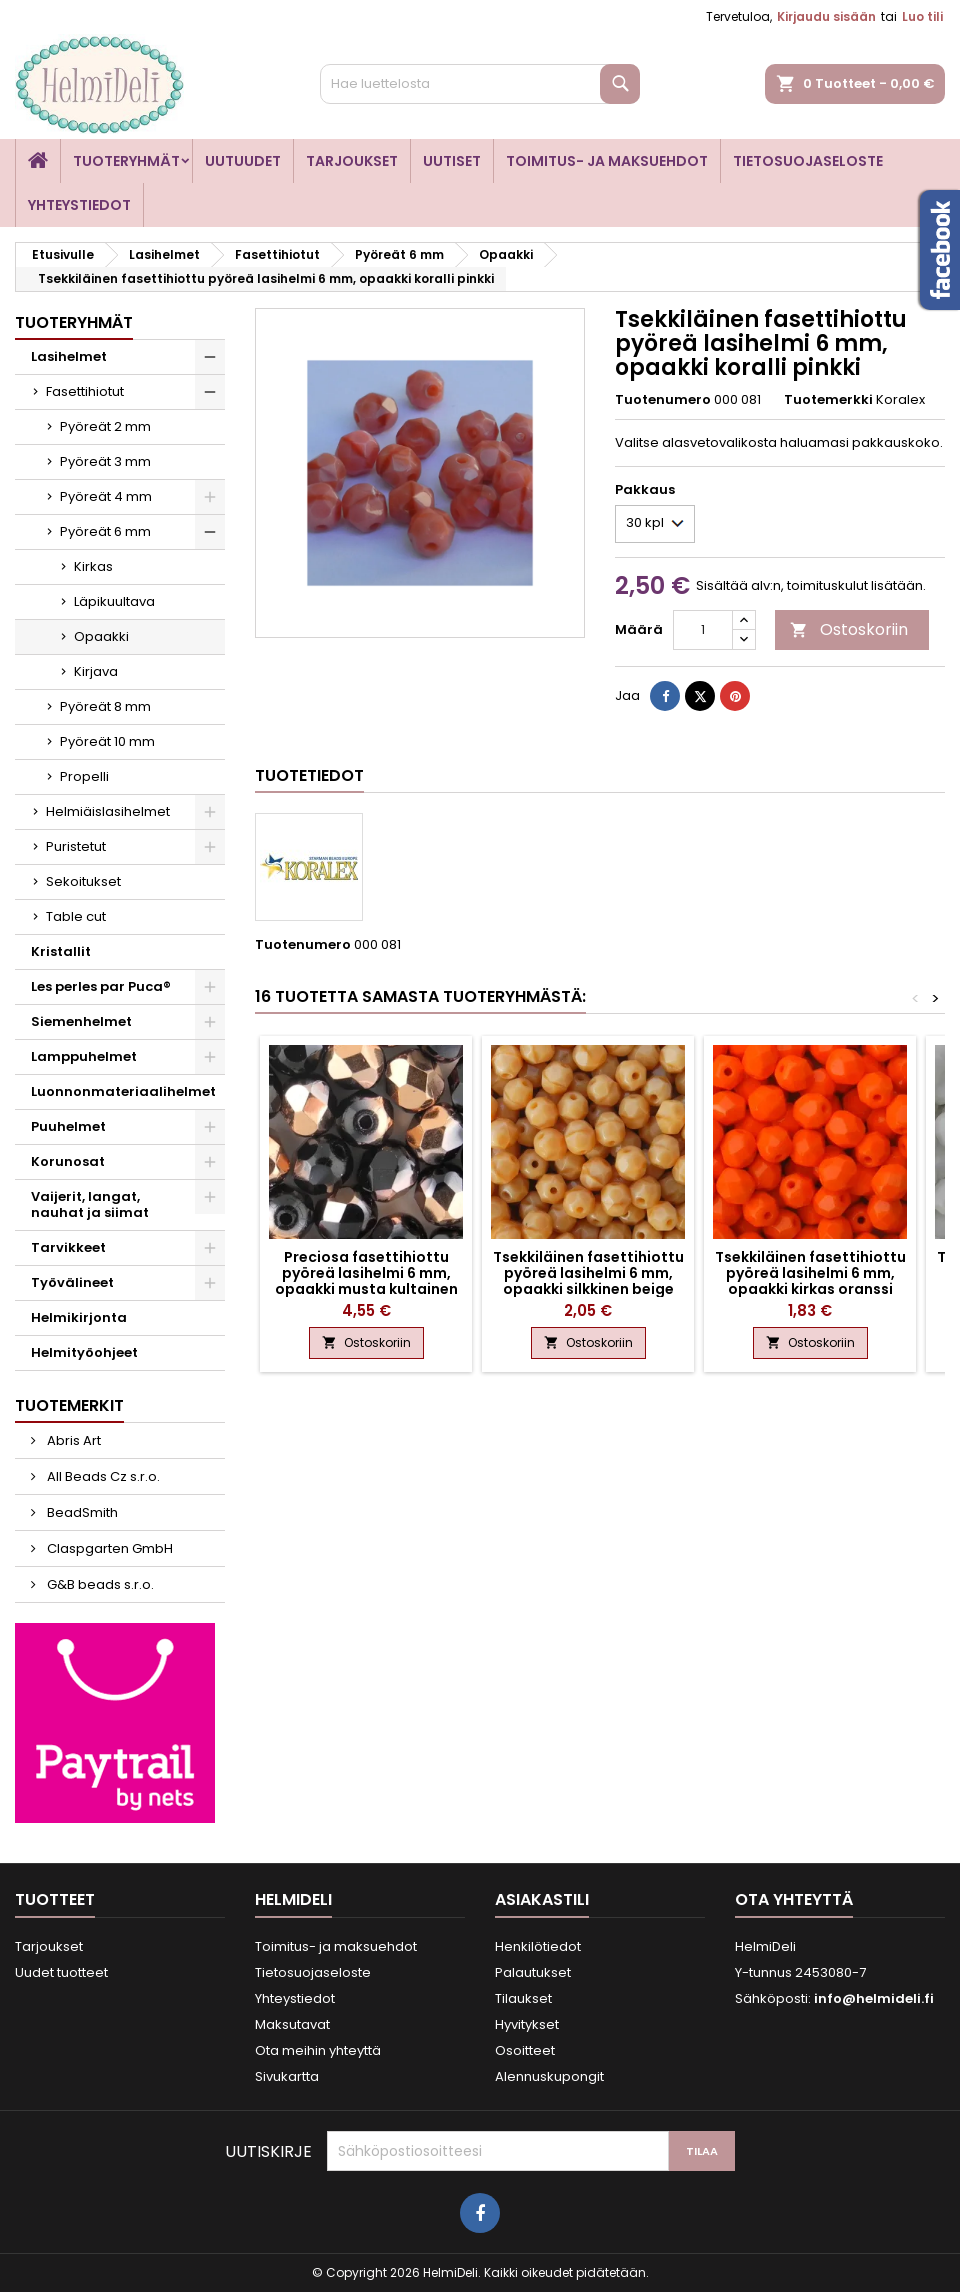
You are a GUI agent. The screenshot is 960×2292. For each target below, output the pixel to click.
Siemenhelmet (81, 1021)
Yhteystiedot (79, 205)
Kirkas (93, 566)
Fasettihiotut (85, 391)
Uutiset (452, 161)
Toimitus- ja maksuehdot (607, 161)
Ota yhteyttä (794, 1899)
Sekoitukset (83, 881)
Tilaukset (523, 1998)
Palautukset (533, 1972)
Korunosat (68, 1161)
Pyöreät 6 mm (105, 531)
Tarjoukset (352, 161)
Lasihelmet (69, 356)
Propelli (84, 776)
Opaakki (101, 636)
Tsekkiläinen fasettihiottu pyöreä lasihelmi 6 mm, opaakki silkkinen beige (588, 1273)
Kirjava (96, 671)
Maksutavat (292, 2024)
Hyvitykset (527, 2024)
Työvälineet (72, 1282)
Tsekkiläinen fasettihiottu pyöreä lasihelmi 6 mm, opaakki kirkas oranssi (810, 1273)
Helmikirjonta (79, 1317)
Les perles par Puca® (101, 986)
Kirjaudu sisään (826, 16)
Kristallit (61, 951)
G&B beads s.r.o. (99, 1584)
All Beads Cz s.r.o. (102, 1476)
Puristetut (76, 846)
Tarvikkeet (68, 1247)
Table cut (76, 916)
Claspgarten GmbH (108, 1548)
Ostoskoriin (849, 629)
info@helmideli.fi (874, 1998)
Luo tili (922, 16)
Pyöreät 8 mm (105, 706)
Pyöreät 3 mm (105, 461)
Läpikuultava (114, 601)
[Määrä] (703, 630)
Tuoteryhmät (126, 161)
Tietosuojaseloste (808, 161)
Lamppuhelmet (84, 1056)
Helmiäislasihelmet (108, 811)
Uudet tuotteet (61, 1972)
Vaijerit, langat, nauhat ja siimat (90, 1204)
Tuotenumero (663, 400)
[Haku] (480, 84)
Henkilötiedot (538, 1946)
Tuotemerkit (69, 1405)
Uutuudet (243, 161)
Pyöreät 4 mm (106, 496)
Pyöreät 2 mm (105, 426)
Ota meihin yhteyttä (318, 2050)
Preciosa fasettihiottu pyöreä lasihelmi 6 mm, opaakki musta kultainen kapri (366, 1281)
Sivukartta (287, 2076)
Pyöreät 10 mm (107, 741)
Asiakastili (542, 1899)
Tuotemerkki (828, 400)
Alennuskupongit (549, 2076)
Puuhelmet (68, 1126)
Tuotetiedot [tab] (309, 775)
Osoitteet (525, 2050)
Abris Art (72, 1440)
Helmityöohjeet (84, 1352)
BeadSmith (81, 1512)
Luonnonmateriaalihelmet (123, 1091)
